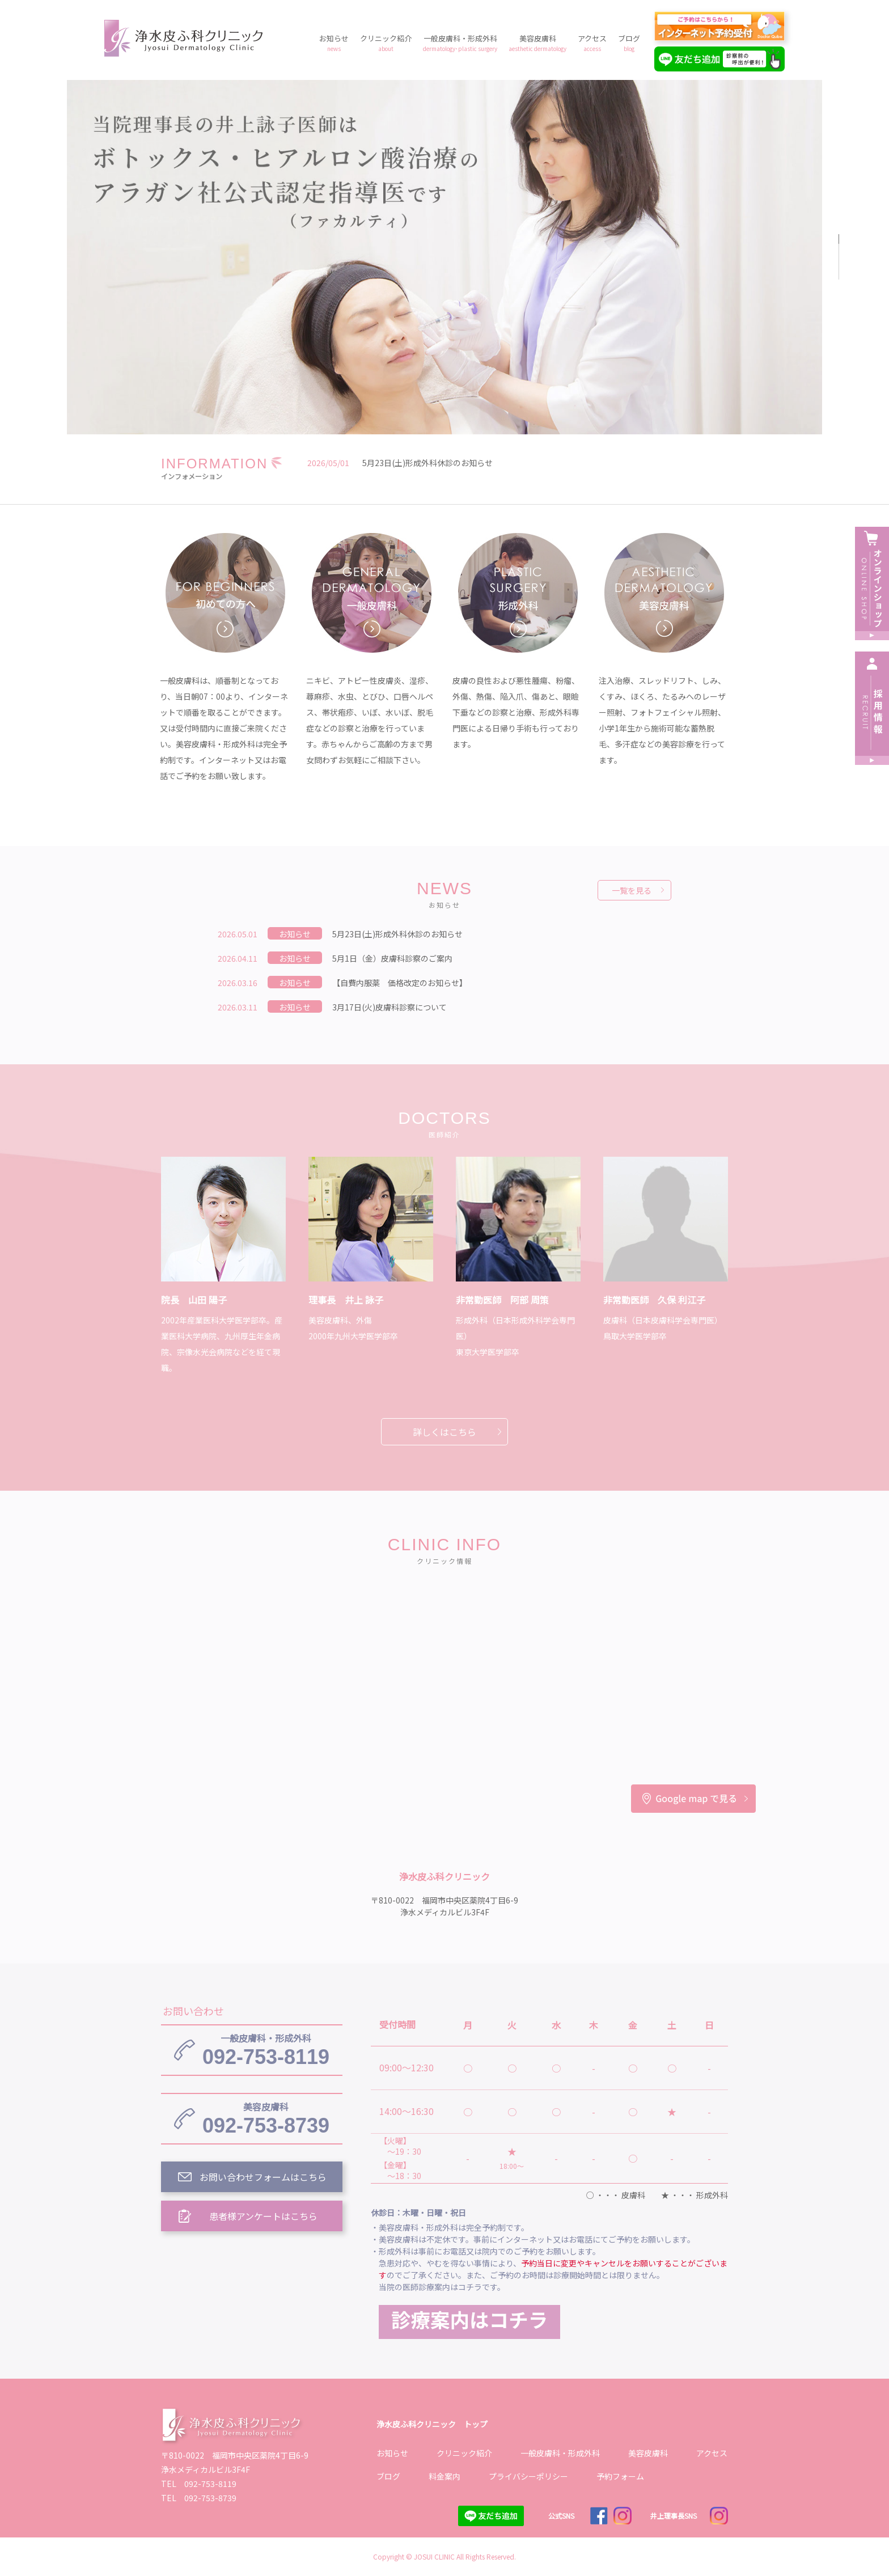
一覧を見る (631, 890)
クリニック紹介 (386, 43)
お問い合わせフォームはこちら (263, 2177)
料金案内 (444, 2476)
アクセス (592, 43)
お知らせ (334, 43)
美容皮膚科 (537, 43)
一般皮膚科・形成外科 (460, 43)
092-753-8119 (265, 2050)
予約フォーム (620, 2476)
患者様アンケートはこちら (263, 2216)
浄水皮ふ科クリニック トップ (432, 2424)
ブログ (629, 43)
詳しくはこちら (444, 1432)
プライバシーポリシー (528, 2476)
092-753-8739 (265, 2118)
